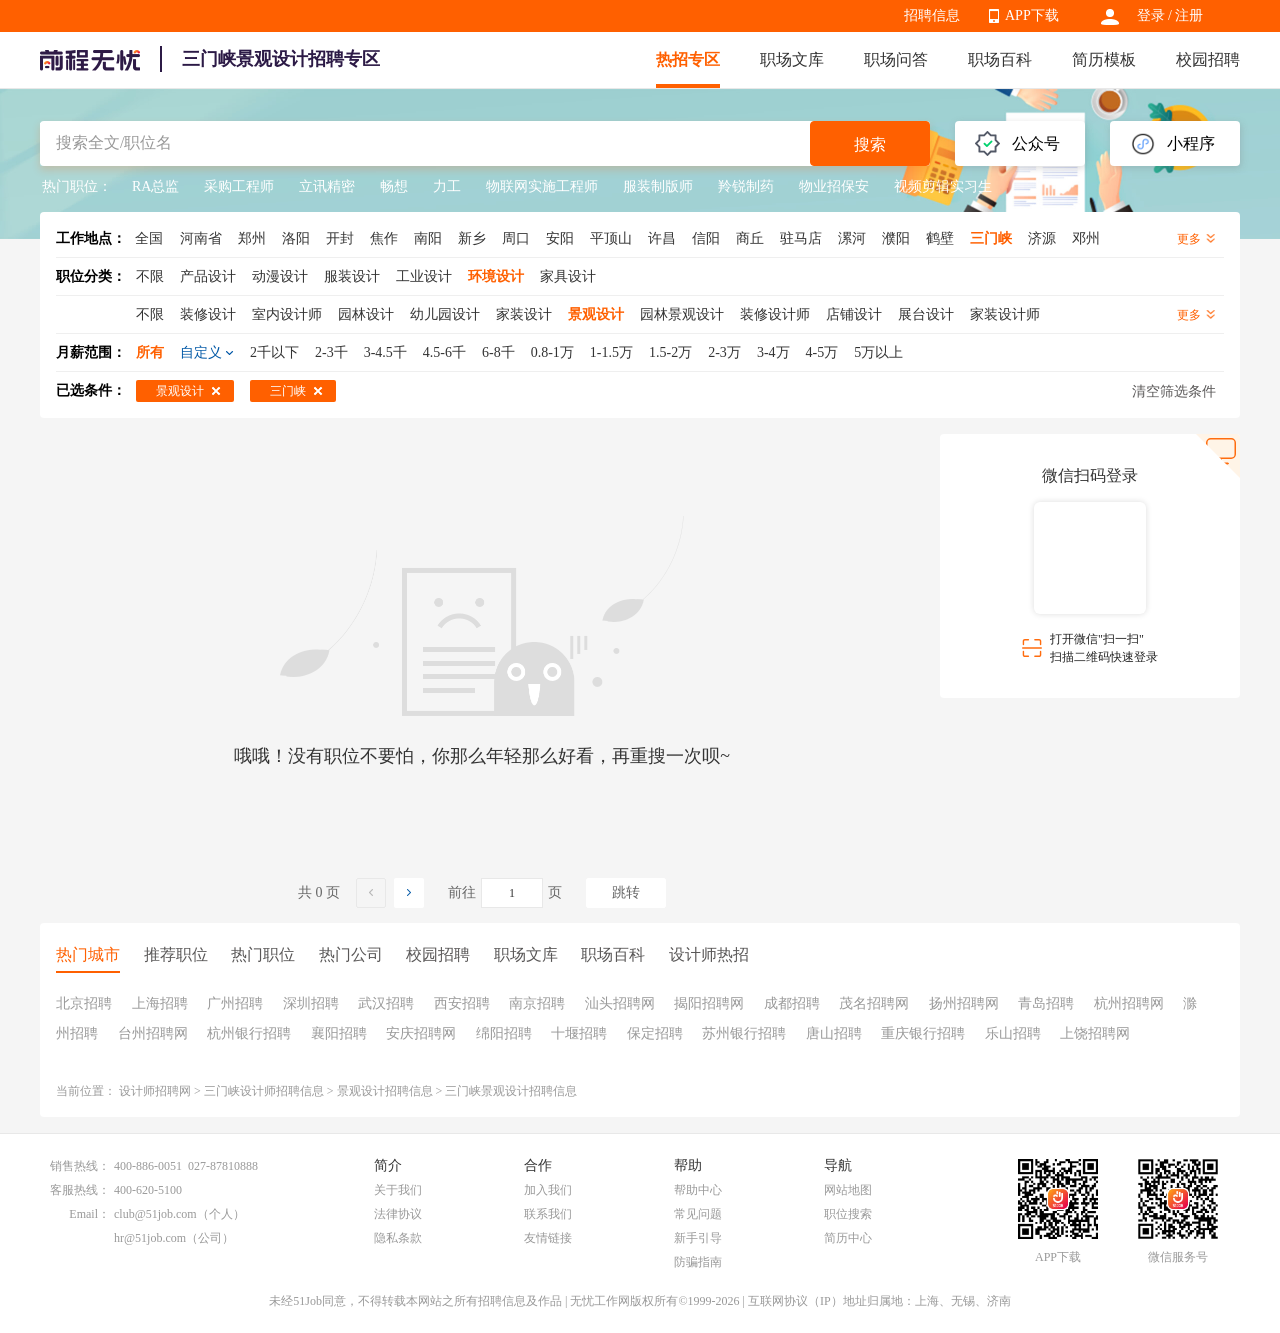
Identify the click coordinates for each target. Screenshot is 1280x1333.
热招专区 (688, 59)
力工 (447, 186)
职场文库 (792, 59)
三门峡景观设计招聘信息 (511, 1091)
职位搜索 (848, 1214)
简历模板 (1104, 59)
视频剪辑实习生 (943, 186)
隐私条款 (398, 1238)
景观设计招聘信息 (385, 1091)
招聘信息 (932, 15)
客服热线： (80, 1190)
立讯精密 (327, 186)
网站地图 (848, 1190)
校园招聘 (1208, 59)
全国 (149, 238)
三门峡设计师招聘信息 (264, 1091)
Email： (89, 1214)
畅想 (394, 186)
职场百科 (1000, 59)
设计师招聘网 (155, 1091)
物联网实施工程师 (542, 186)
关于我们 (398, 1190)
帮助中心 (698, 1190)
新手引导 (698, 1238)
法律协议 (398, 1214)
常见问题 (698, 1214)
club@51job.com (155, 1214)
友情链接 (548, 1238)
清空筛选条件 (1174, 391)
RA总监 (155, 186)
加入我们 (548, 1190)
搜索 (870, 144)
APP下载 (1032, 15)
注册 (1189, 15)
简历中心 (848, 1238)
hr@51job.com (150, 1238)
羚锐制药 (746, 186)
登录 (1151, 15)
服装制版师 (658, 186)
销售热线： (80, 1166)
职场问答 (896, 59)
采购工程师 (239, 186)
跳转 (626, 892)
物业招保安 (834, 186)
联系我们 (548, 1214)
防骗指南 (698, 1262)
